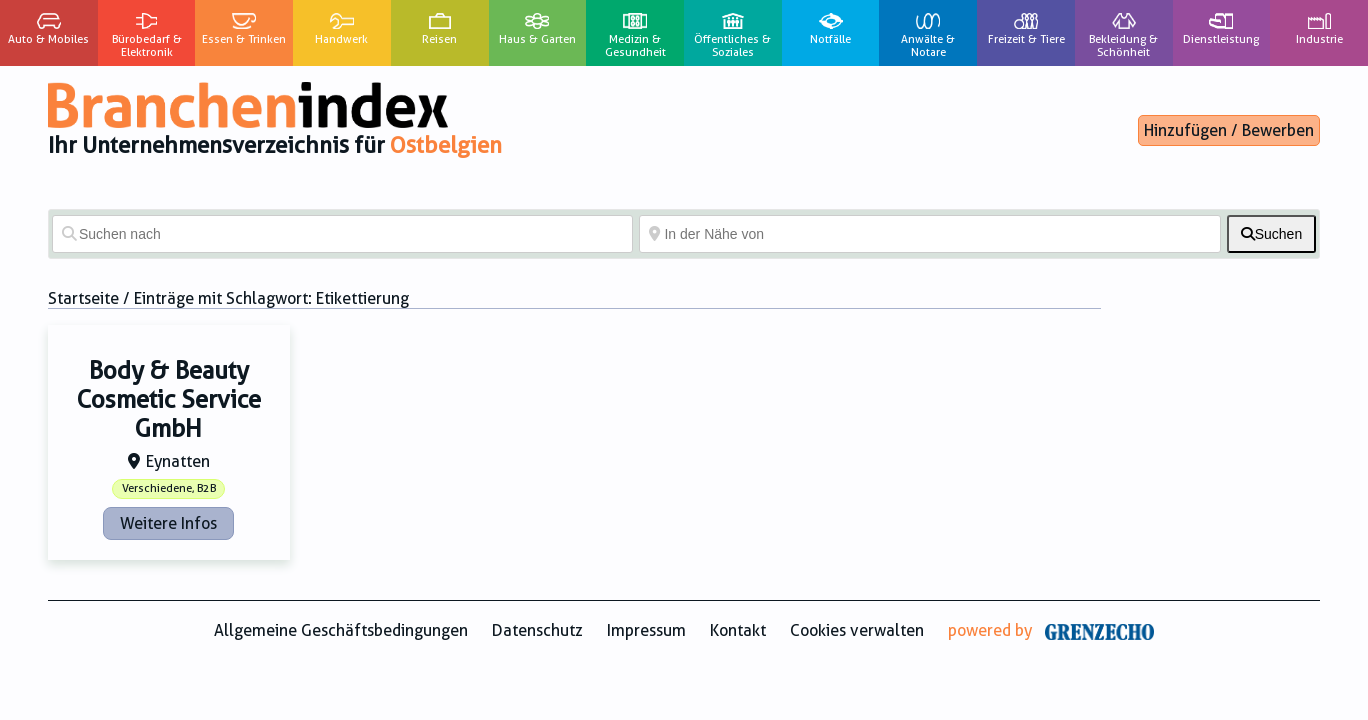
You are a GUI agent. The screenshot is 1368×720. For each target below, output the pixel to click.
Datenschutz (537, 630)
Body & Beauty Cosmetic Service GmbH (169, 400)
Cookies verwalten (857, 630)
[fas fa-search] (1271, 234)
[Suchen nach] (342, 234)
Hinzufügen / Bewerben (1229, 130)
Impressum (646, 630)
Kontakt (738, 630)
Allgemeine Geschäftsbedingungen (341, 630)
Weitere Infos (168, 523)
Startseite (83, 298)
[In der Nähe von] (929, 234)
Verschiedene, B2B (169, 488)
